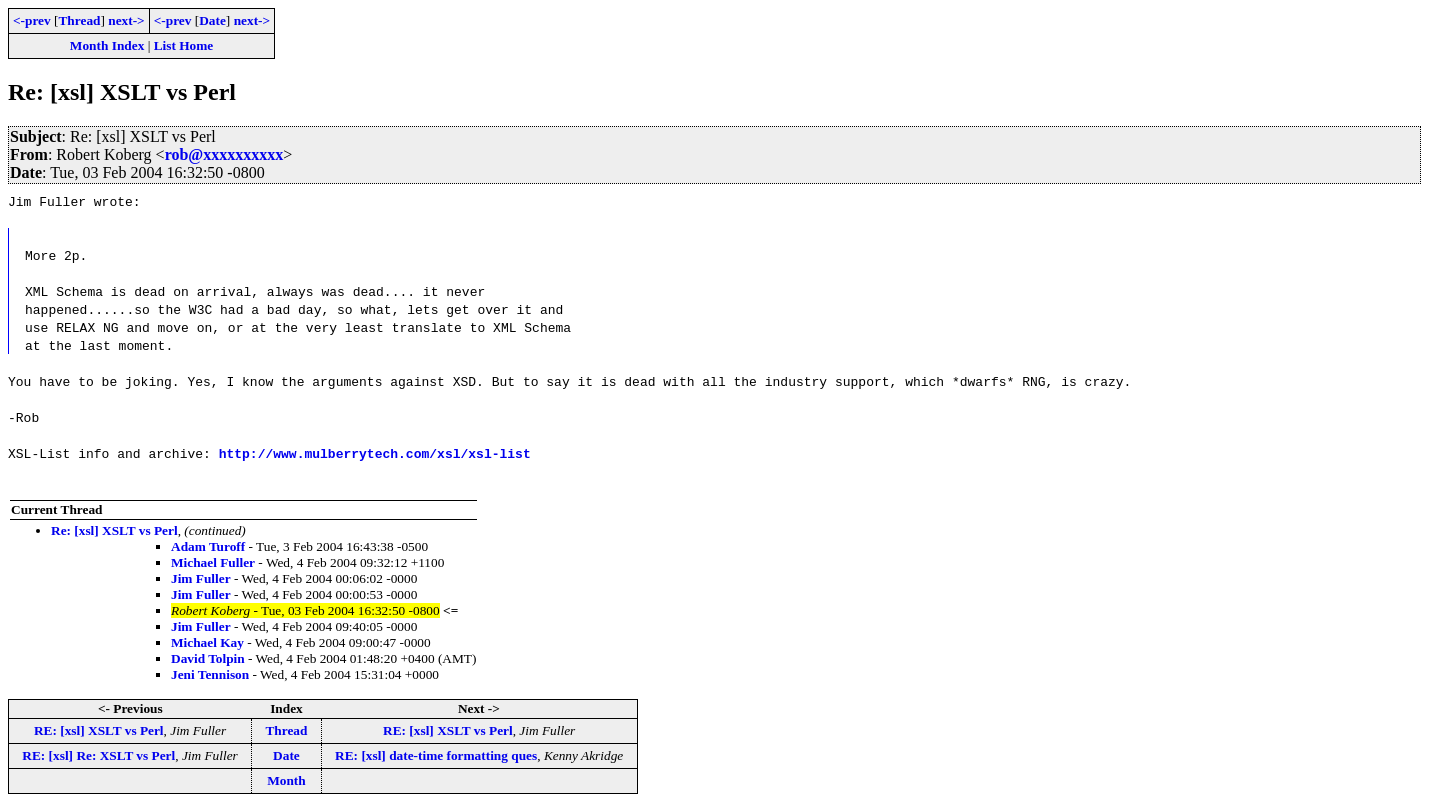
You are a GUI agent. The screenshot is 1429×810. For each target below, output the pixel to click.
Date (212, 20)
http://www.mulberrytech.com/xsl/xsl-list (375, 453)
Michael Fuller (213, 562)
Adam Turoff (208, 546)
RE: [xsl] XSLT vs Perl (99, 730)
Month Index (107, 45)
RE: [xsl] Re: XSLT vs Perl (98, 755)
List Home (184, 45)
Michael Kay (207, 642)
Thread (79, 20)
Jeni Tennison (210, 674)
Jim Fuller (201, 578)
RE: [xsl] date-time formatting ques (436, 755)
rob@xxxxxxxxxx (224, 154)
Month (286, 780)
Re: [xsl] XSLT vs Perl (114, 530)
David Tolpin (208, 658)
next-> (126, 20)
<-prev (32, 20)
